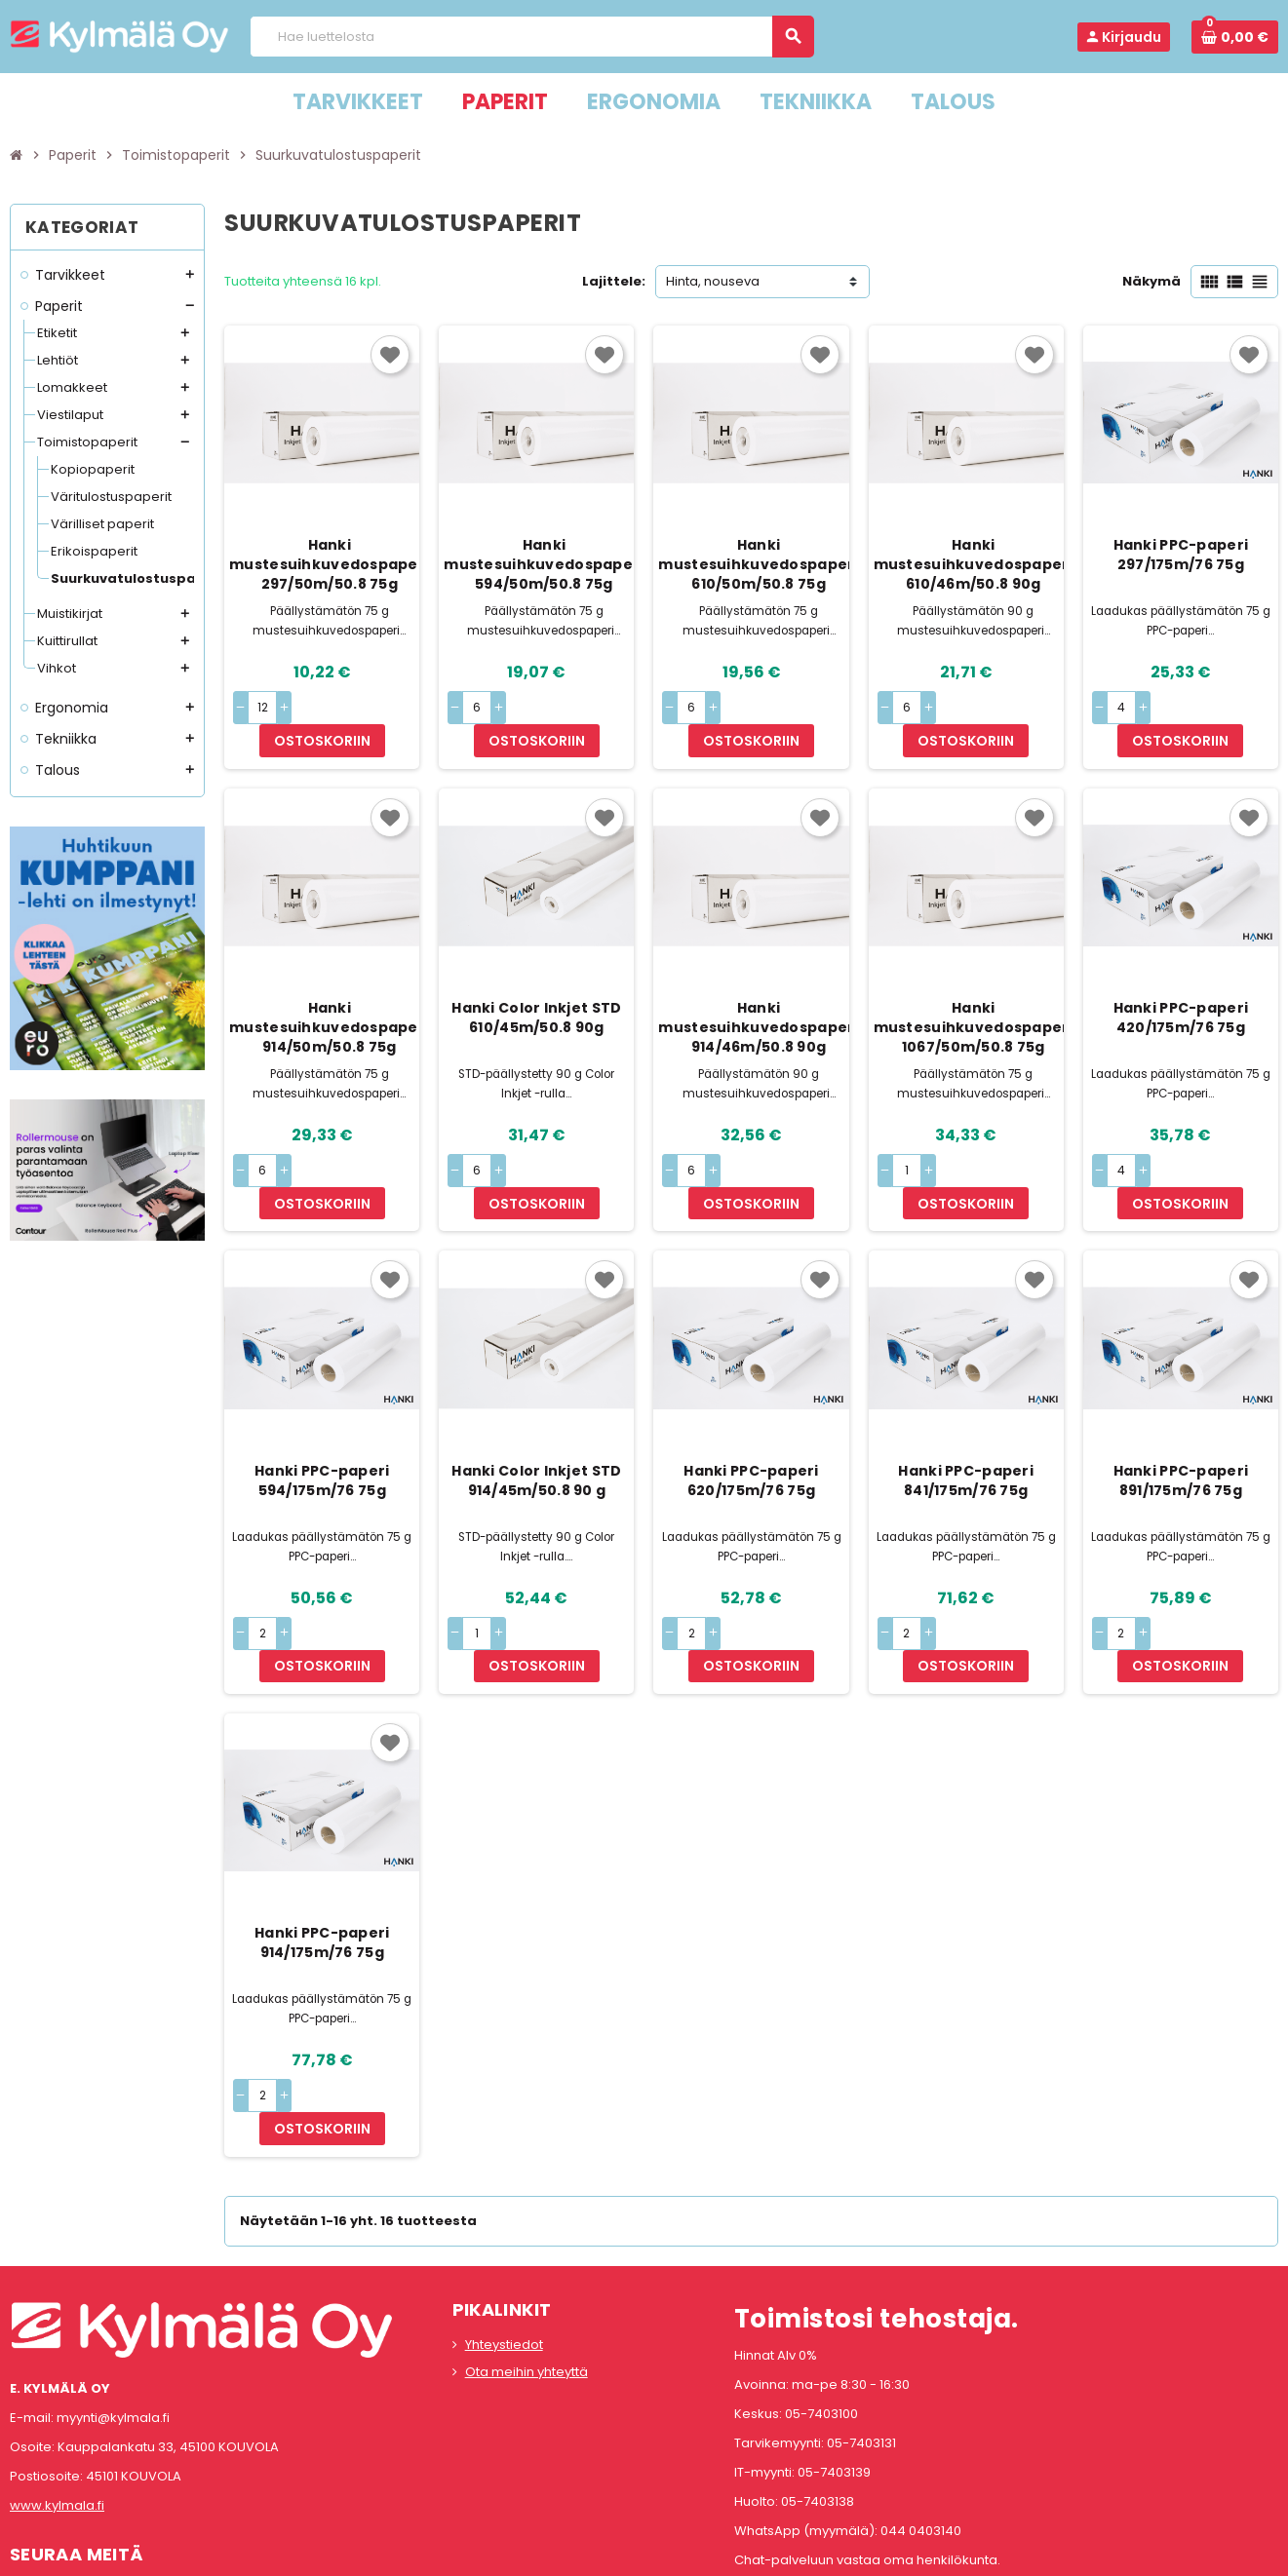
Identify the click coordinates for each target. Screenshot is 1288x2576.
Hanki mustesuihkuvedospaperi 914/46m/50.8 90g (758, 994)
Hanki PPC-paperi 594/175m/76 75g (321, 1414)
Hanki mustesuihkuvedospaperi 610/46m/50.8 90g (973, 564)
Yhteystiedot (504, 2214)
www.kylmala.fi (57, 2374)
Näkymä (1151, 281)
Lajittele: (613, 281)
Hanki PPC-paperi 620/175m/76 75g (750, 1414)
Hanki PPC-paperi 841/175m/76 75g (965, 1414)
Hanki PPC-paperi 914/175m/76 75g (321, 1845)
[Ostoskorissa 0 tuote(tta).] (1234, 37)
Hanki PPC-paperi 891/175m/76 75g (1180, 1414)
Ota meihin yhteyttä (526, 2241)
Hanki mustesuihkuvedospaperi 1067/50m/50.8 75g (973, 994)
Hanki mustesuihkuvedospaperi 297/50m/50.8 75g (329, 564)
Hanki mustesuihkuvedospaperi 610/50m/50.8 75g (758, 564)
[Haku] (532, 37)
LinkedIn (132, 2467)
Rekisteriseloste (557, 2565)
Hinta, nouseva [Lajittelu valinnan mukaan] (713, 281)
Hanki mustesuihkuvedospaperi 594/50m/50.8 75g (544, 564)
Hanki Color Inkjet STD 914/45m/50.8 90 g (536, 1414)
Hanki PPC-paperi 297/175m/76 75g (1180, 554)
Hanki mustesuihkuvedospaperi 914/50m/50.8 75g (329, 994)
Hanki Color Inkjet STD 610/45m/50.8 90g (536, 984)
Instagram (80, 2467)
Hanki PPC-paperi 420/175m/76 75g (1180, 984)
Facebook (29, 2467)
